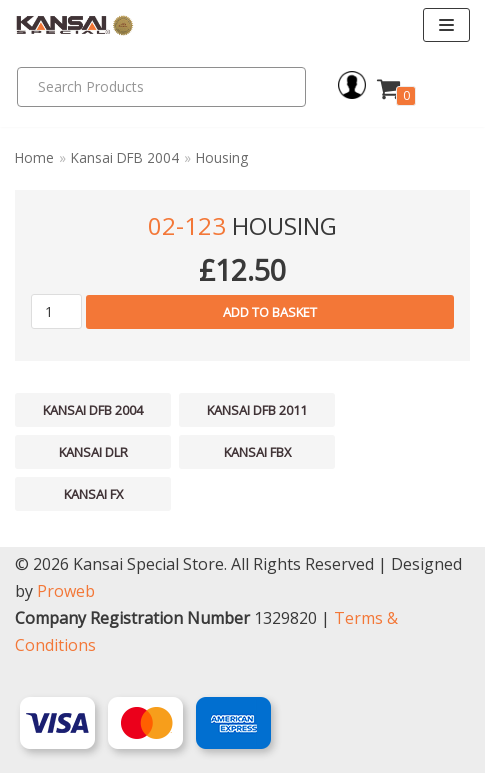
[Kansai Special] (75, 25)
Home (34, 157)
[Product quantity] (56, 311)
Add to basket (270, 312)
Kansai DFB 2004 (125, 157)
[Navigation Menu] (446, 25)
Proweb (66, 591)
